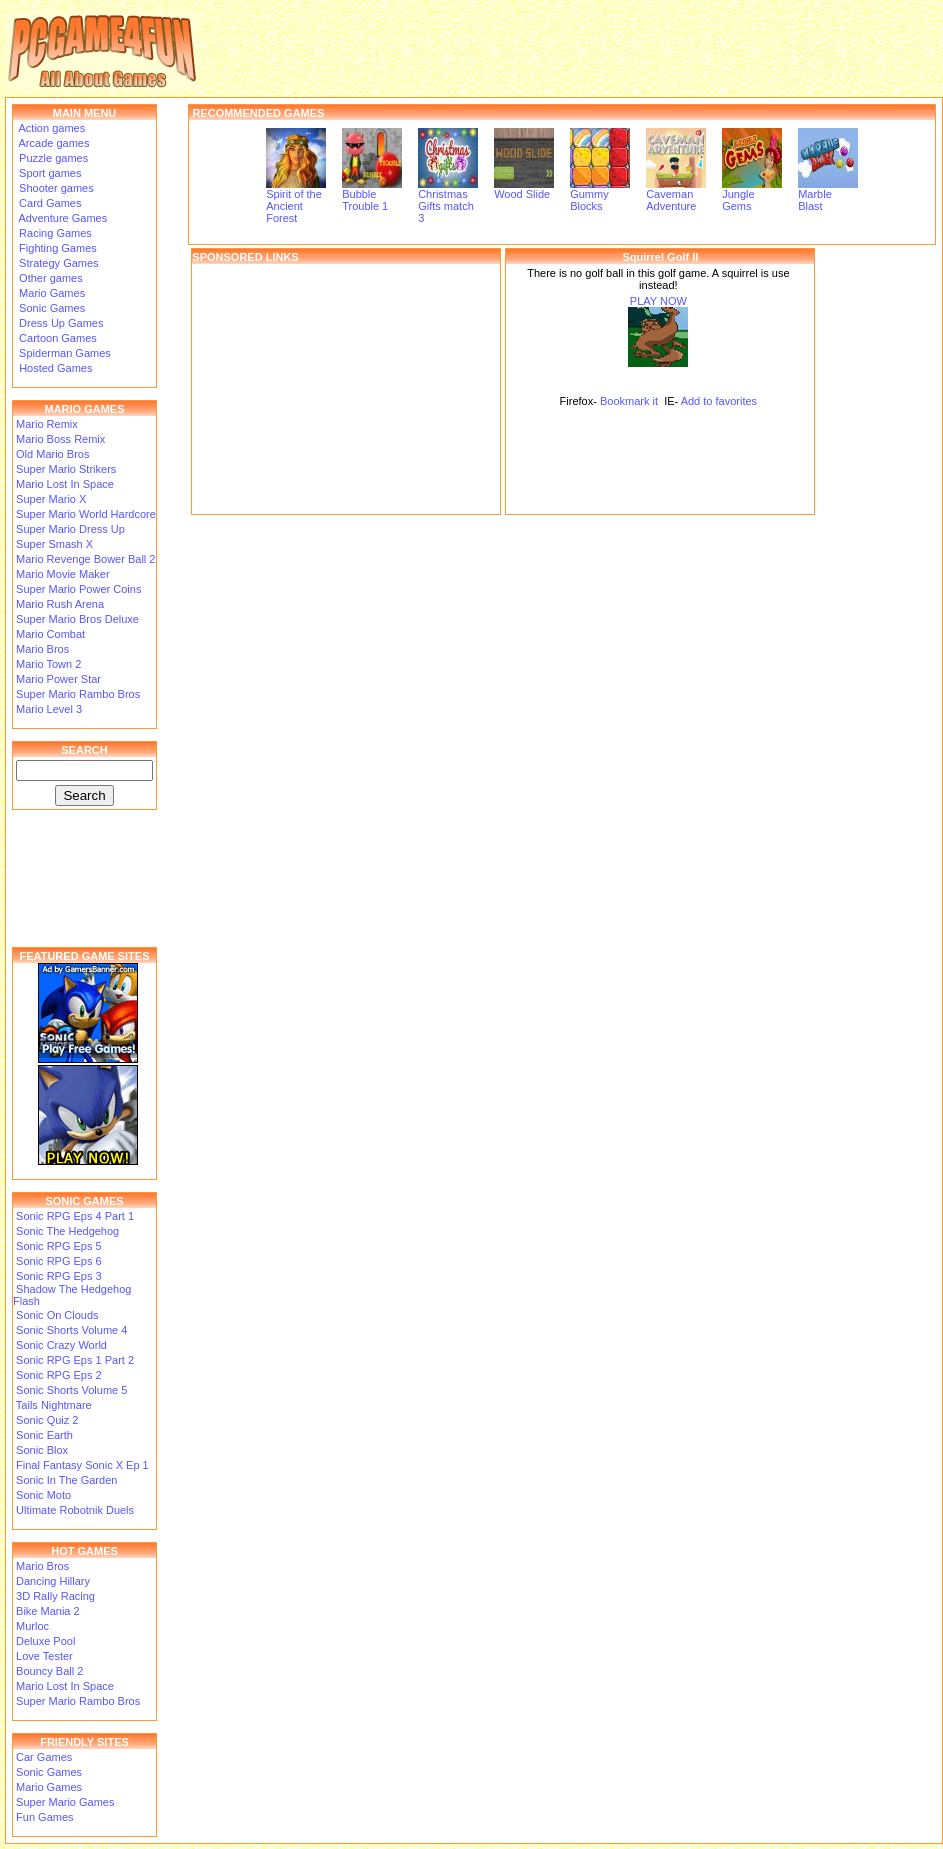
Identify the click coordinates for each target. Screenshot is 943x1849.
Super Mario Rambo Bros (78, 694)
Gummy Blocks (600, 195)
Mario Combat (50, 634)
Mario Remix (47, 424)
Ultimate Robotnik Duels (75, 1510)
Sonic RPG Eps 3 (59, 1276)
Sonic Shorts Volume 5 (71, 1390)
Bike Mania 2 (48, 1611)
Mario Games (50, 293)
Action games (50, 128)
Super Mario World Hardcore (86, 514)
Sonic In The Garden (66, 1480)
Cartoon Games (56, 338)
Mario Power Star (58, 679)
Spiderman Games (63, 353)
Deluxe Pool (45, 1641)
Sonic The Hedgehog (67, 1231)
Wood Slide (524, 189)
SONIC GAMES (84, 1201)
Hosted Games (55, 368)
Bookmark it (629, 401)
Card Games (48, 203)
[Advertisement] (346, 389)
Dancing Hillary (53, 1581)
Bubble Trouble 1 (372, 195)
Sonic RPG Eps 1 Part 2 (75, 1360)
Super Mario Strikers (66, 469)
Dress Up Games (59, 323)
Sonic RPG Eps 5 (59, 1246)
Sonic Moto (43, 1495)
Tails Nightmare (54, 1405)
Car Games (44, 1757)
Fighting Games (56, 248)
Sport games (48, 173)
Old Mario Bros (52, 454)
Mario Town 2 (48, 664)
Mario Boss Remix (60, 439)
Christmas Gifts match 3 (448, 201)
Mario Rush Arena (60, 604)
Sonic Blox (42, 1450)
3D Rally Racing (55, 1596)
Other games (49, 278)
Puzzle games (52, 158)
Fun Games (44, 1817)
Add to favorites (719, 401)
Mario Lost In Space (65, 484)
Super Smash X (54, 544)
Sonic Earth (44, 1435)
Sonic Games (50, 308)
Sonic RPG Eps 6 (59, 1261)
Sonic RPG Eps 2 (59, 1375)
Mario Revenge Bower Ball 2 (85, 559)
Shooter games (55, 188)
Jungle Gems (752, 195)
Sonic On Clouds (57, 1315)
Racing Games (54, 233)
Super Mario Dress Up (70, 529)
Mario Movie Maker (63, 574)
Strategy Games (57, 263)
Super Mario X (51, 499)
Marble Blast (828, 195)
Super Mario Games (65, 1802)
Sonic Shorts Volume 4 (71, 1330)
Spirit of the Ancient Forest (296, 201)
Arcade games (52, 143)
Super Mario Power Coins (78, 589)
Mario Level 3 (49, 709)
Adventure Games (61, 218)
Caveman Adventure (676, 195)
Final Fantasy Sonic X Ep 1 (82, 1465)
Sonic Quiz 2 (47, 1420)
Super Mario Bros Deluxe (77, 619)
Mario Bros (42, 649)
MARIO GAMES (84, 409)
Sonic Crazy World (61, 1345)
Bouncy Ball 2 (49, 1671)
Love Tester (44, 1656)
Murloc (32, 1626)
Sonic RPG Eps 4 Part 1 (75, 1216)
